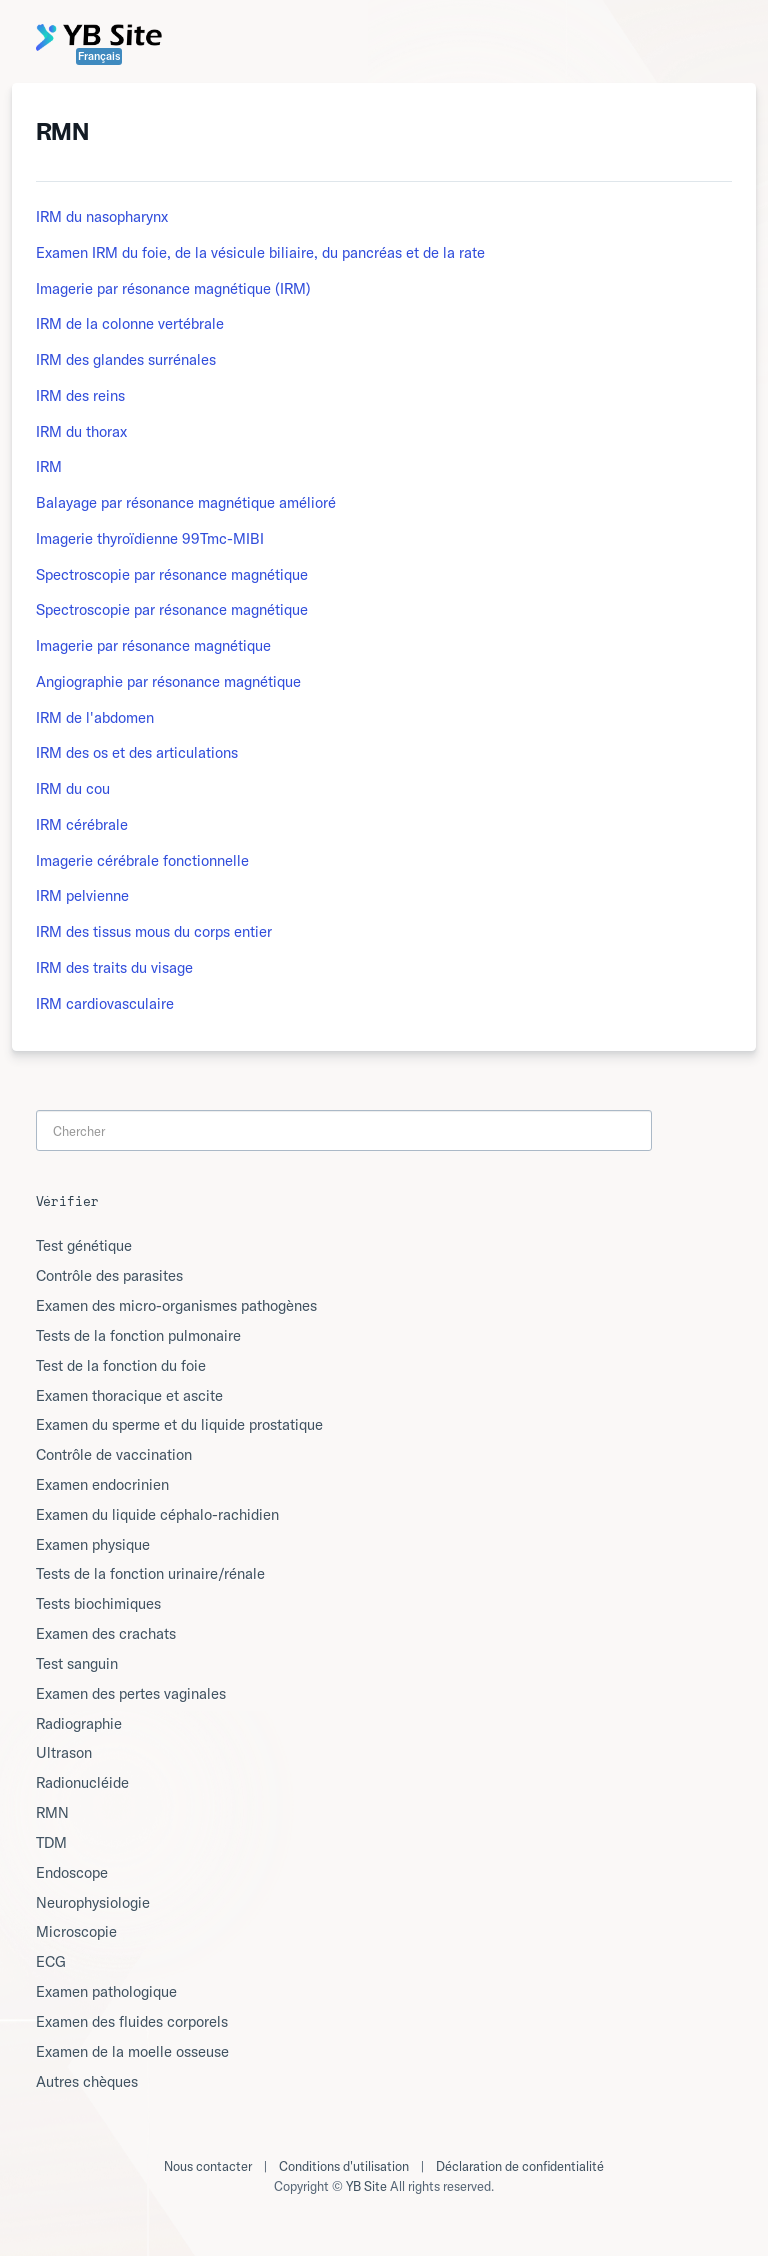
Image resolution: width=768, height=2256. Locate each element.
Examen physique (93, 1544)
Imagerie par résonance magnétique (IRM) (173, 288)
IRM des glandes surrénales (126, 359)
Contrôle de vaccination (114, 1454)
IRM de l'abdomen (95, 717)
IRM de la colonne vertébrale (130, 323)
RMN (52, 1812)
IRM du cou (73, 788)
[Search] (344, 1130)
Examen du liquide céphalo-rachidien (157, 1514)
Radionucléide (82, 1782)
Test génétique (84, 1245)
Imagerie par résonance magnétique (153, 645)
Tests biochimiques (98, 1603)
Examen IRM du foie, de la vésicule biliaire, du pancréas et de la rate (260, 252)
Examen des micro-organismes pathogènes (176, 1305)
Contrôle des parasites (109, 1275)
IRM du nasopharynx (102, 216)
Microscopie (76, 1931)
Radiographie (79, 1723)
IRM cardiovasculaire (105, 1003)
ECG (51, 1961)
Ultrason (64, 1752)
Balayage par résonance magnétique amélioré (186, 502)
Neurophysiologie (93, 1902)
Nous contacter (208, 2166)
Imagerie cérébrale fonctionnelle (142, 860)
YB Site (366, 2186)
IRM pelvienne (82, 895)
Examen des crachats (106, 1633)
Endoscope (72, 1872)
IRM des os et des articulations (137, 752)
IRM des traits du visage (114, 967)
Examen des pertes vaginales (131, 1693)
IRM (49, 466)
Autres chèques (87, 2081)
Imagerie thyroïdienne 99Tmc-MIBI (150, 538)
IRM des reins (80, 395)
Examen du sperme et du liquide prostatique (179, 1424)
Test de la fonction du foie (121, 1365)
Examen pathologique (106, 1991)
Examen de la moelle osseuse (132, 2051)
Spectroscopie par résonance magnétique (172, 574)
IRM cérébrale (82, 824)
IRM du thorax (81, 431)
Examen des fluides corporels (132, 2021)
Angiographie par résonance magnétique (168, 681)
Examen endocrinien (102, 1484)
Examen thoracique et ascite (129, 1395)
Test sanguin (77, 1663)
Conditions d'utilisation (344, 2166)
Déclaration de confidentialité (520, 2166)
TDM (51, 1842)
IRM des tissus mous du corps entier (154, 931)
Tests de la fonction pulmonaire (138, 1335)
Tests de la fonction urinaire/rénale (150, 1573)
